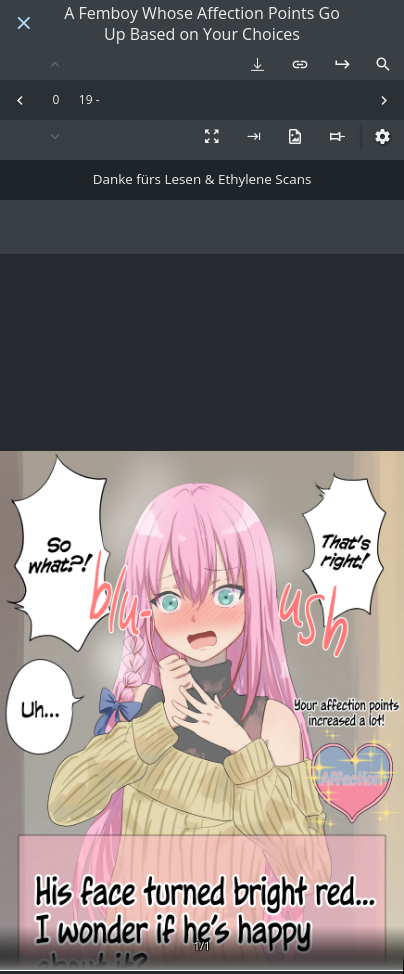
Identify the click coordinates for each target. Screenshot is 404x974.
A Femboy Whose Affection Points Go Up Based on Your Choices (202, 24)
